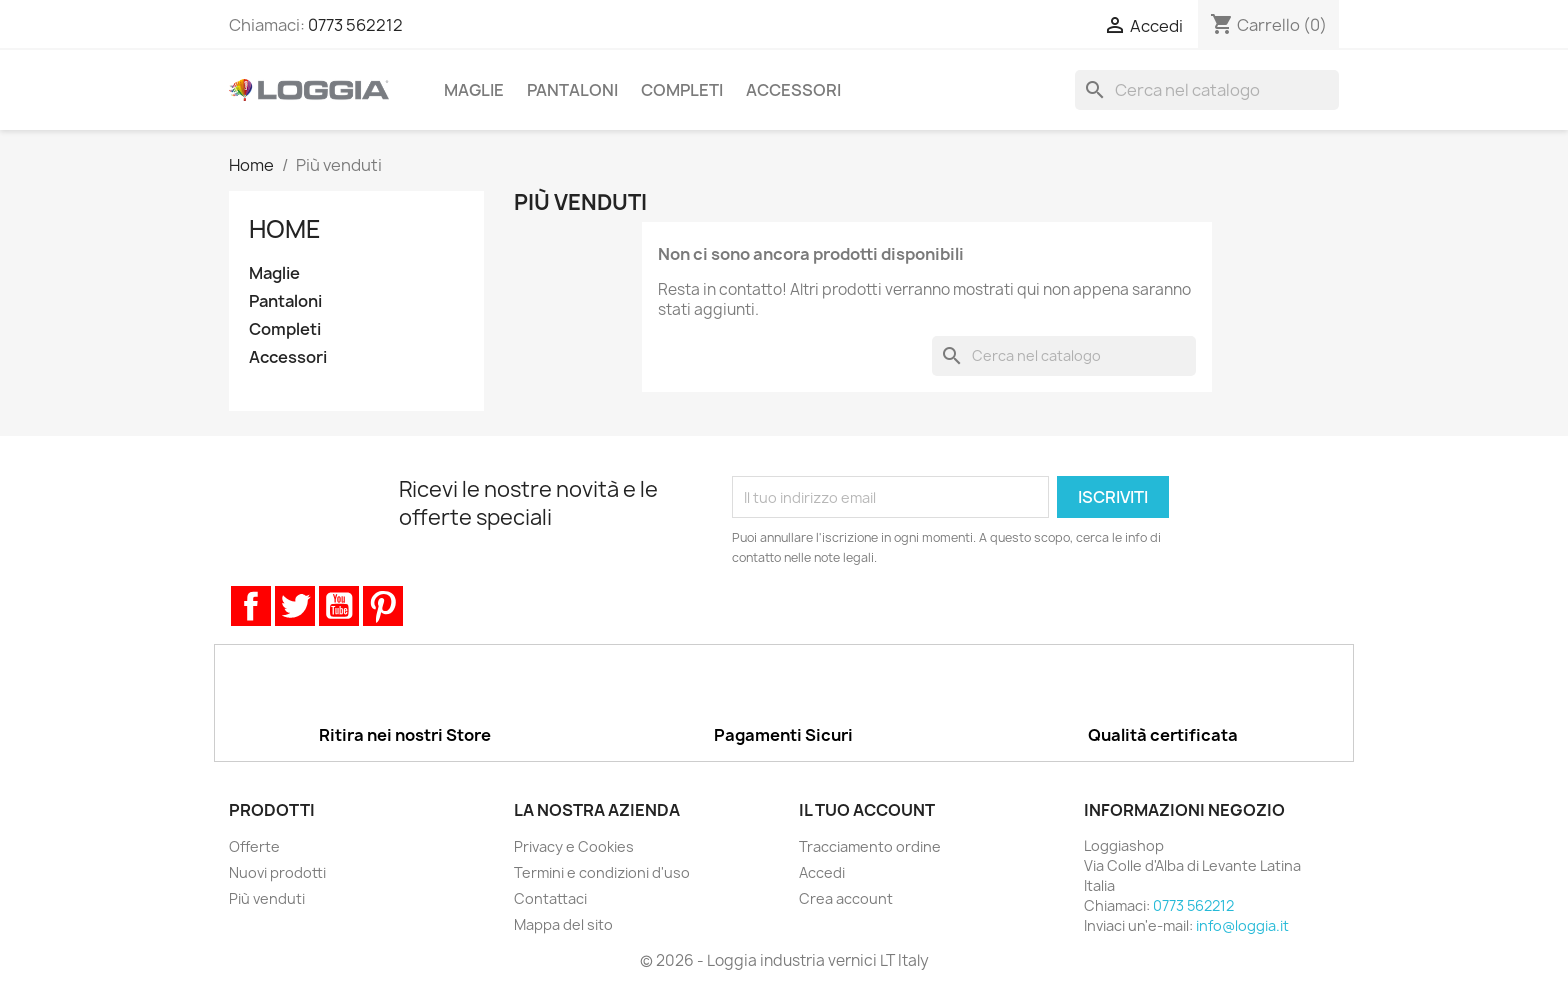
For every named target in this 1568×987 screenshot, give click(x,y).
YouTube (339, 606)
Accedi (822, 872)
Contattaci (550, 898)
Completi (682, 90)
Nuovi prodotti (277, 872)
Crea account (846, 898)
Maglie (474, 90)
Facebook (251, 606)
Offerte (254, 846)
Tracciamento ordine (870, 846)
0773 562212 (355, 25)
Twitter (295, 606)
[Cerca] (1207, 90)
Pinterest (383, 606)
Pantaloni (572, 90)
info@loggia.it (1242, 925)
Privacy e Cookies (574, 846)
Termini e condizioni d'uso (602, 872)
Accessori (793, 90)
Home (285, 229)
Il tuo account (867, 810)
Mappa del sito (563, 924)
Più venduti (267, 898)
